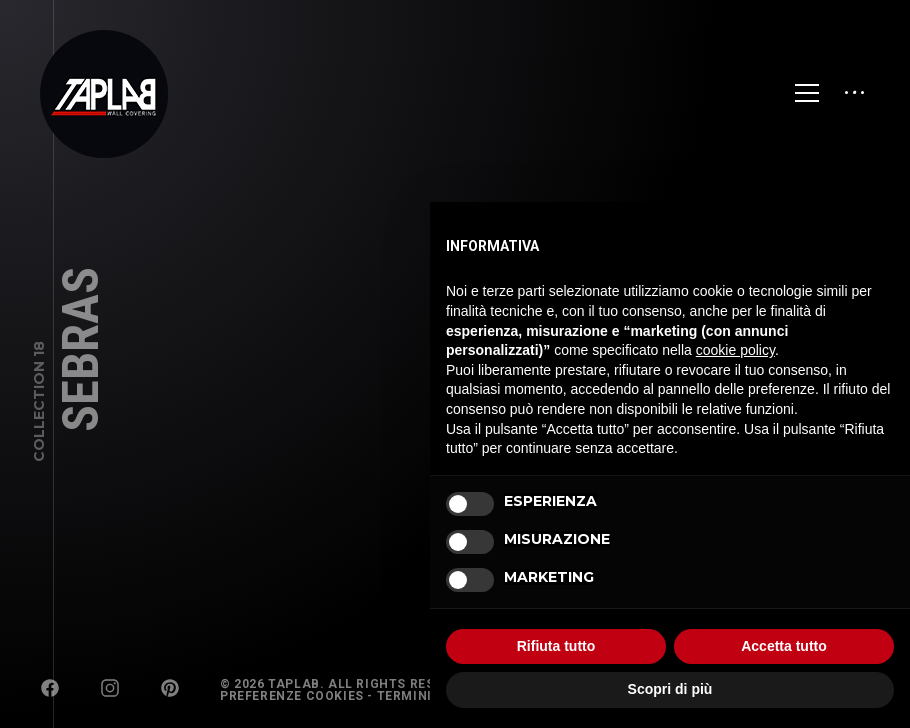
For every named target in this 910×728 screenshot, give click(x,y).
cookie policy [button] (735, 350)
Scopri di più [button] (670, 689)
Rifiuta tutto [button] (556, 646)
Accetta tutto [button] (784, 646)
